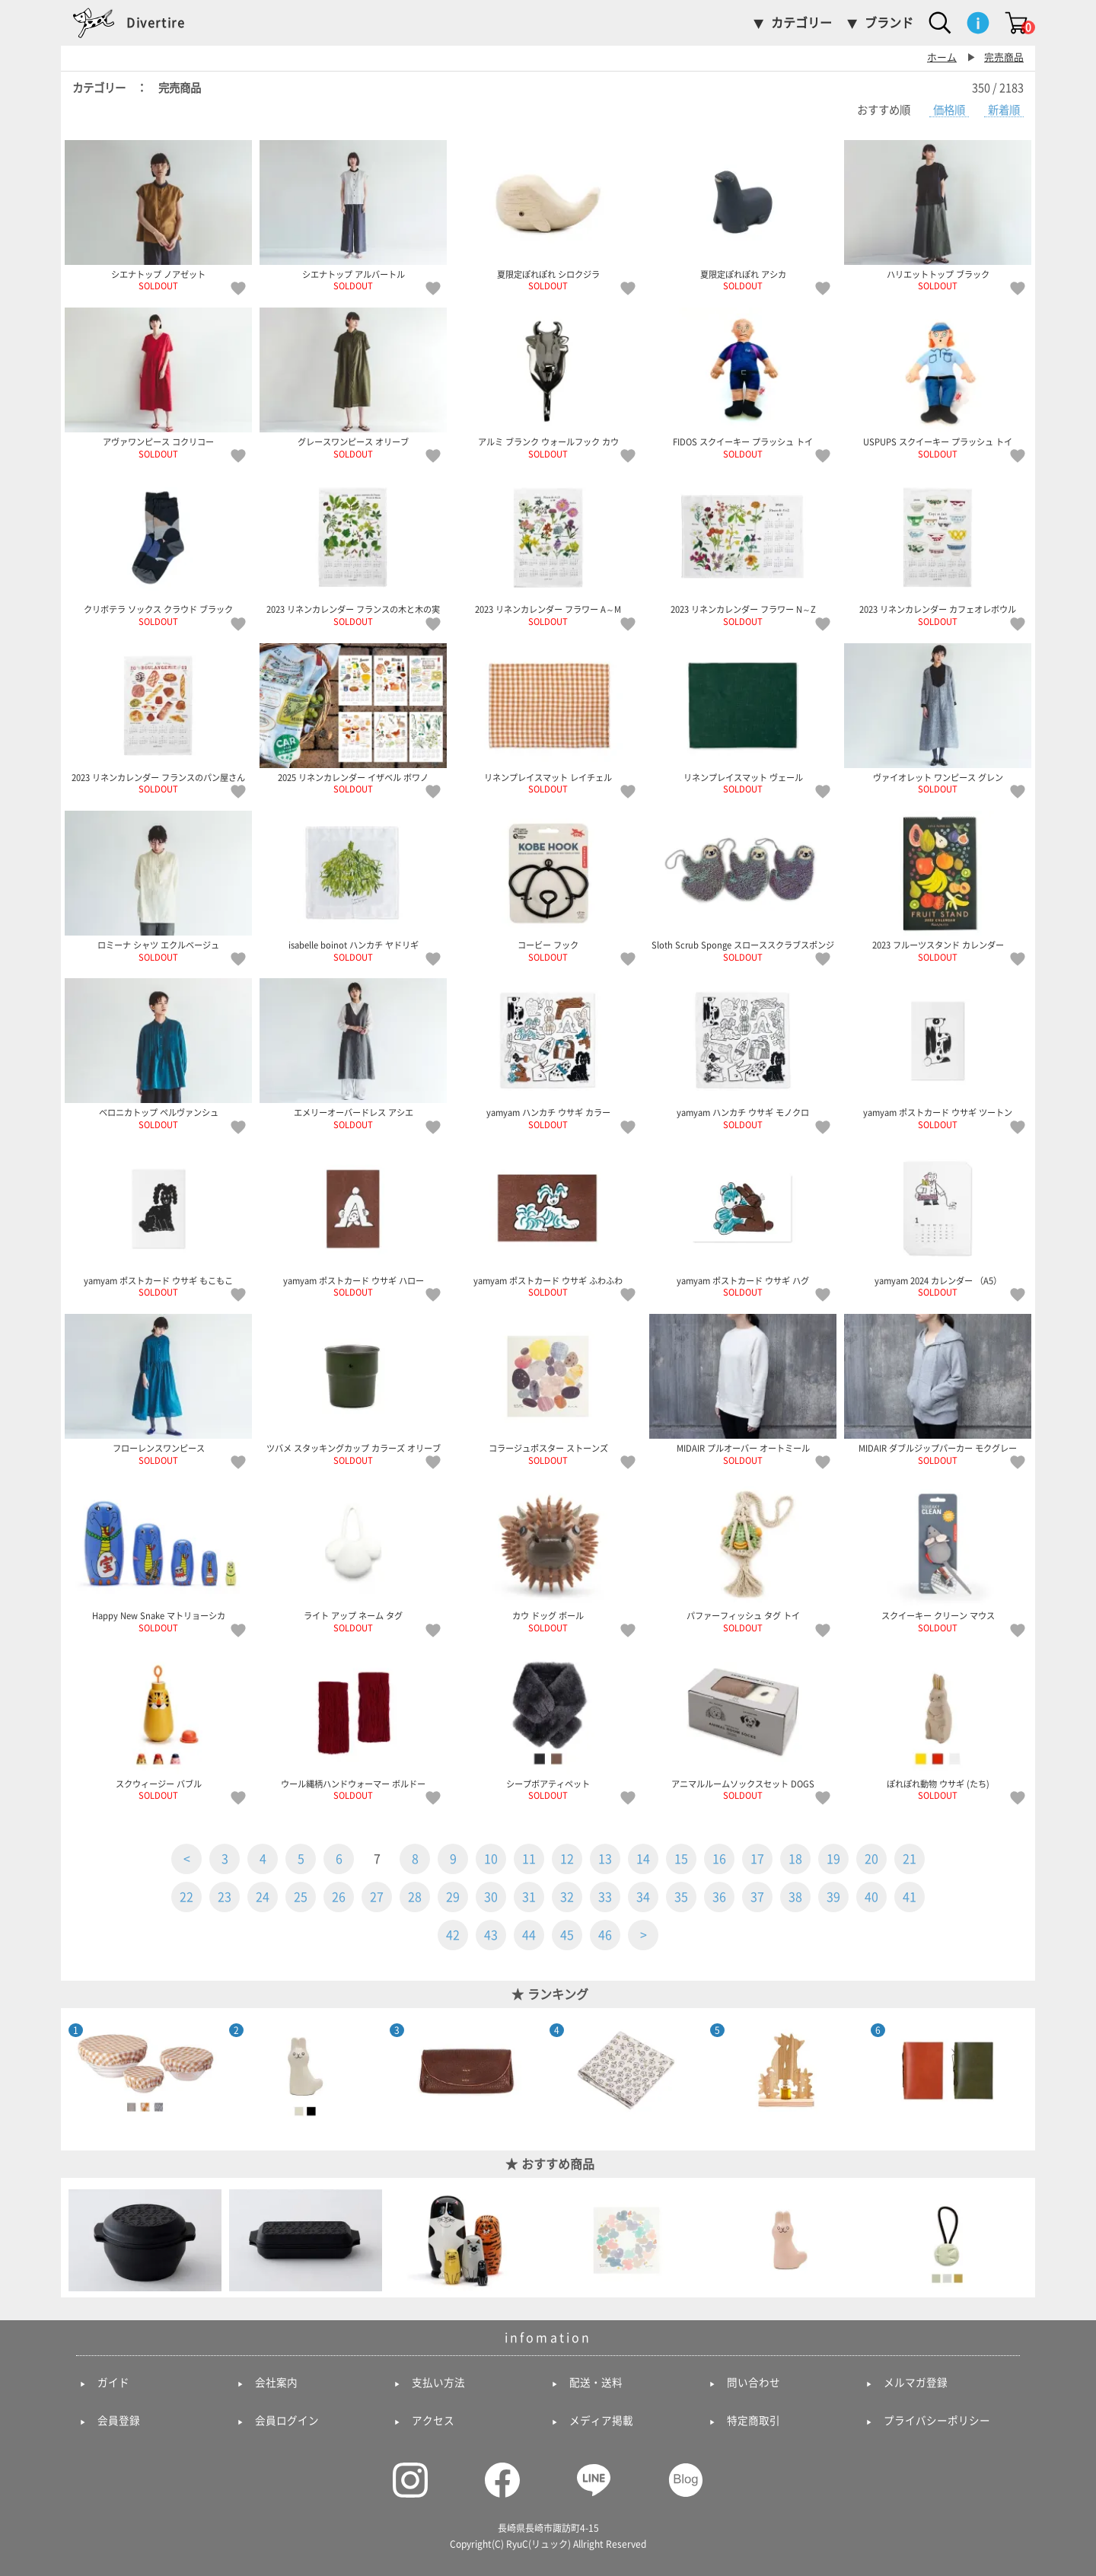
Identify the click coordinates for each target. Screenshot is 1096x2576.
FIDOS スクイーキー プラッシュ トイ (742, 383)
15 (681, 1859)
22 (186, 1897)
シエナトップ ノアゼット (158, 215)
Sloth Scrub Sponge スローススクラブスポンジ (742, 886)
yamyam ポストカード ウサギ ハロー (353, 1221)
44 (529, 1935)
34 (643, 1897)
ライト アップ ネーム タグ (353, 1556)
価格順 (949, 110)
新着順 (1004, 110)
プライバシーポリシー (937, 2420)
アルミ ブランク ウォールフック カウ (548, 383)
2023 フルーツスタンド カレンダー (937, 886)
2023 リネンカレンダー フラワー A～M (548, 550)
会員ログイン (287, 2420)
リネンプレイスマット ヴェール (742, 718)
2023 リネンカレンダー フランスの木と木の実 (353, 550)
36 (719, 1897)
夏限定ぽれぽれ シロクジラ (548, 215)
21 (909, 1859)
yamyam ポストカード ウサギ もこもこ (158, 1221)
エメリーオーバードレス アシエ (353, 1053)
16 (719, 1859)
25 (300, 1897)
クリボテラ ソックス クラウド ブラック (158, 550)
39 (833, 1897)
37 (757, 1897)
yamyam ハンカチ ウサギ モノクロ (742, 1053)
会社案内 (276, 2382)
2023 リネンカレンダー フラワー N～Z (742, 550)
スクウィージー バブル (158, 1725)
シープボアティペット (548, 1725)
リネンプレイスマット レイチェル (548, 718)
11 (529, 1859)
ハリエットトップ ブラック (937, 215)
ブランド (889, 23)
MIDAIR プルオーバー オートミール (742, 1389)
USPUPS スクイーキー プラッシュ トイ (937, 383)
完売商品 (1004, 57)
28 (415, 1897)
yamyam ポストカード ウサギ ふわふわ (548, 1221)
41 (909, 1897)
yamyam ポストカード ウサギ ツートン (937, 1053)
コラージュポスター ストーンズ (548, 1389)
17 (757, 1859)
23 (224, 1897)
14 (643, 1859)
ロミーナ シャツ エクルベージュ (158, 886)
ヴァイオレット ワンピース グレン (937, 718)
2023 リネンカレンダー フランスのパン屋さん (158, 718)
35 (681, 1897)
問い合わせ (753, 2382)
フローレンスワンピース (158, 1389)
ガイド (113, 2382)
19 (833, 1859)
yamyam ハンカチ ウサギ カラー (548, 1053)
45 (567, 1935)
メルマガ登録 (916, 2382)
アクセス (433, 2420)
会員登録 (118, 2420)
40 (871, 1897)
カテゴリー (801, 23)
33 (605, 1897)
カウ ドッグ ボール (548, 1556)
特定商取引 (753, 2420)
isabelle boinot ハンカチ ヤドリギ (353, 886)
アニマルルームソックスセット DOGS (742, 1725)
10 (491, 1859)
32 (567, 1897)
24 (262, 1897)
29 (453, 1897)
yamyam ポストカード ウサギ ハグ (742, 1221)
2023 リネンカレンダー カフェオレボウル (937, 550)
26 (339, 1897)
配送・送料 (596, 2382)
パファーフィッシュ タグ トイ (742, 1556)
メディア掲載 (601, 2420)
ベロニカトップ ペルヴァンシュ (158, 1053)
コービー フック (548, 886)
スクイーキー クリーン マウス (937, 1556)
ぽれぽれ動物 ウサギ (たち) (937, 1725)
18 (795, 1859)
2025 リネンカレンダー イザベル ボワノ (353, 718)
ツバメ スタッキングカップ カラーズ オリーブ (353, 1389)
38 (795, 1897)
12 (567, 1859)
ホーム (942, 57)
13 (605, 1859)
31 (529, 1897)
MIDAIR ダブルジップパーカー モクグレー (937, 1389)
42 (453, 1935)
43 (491, 1935)
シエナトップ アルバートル (353, 215)
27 (377, 1897)
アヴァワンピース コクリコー (158, 383)
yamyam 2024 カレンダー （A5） (937, 1221)
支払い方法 (438, 2382)
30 (491, 1897)
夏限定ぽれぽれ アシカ (742, 215)
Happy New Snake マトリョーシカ (158, 1556)
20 (871, 1859)
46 (605, 1935)
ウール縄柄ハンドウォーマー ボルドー (353, 1725)
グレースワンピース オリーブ (353, 383)
